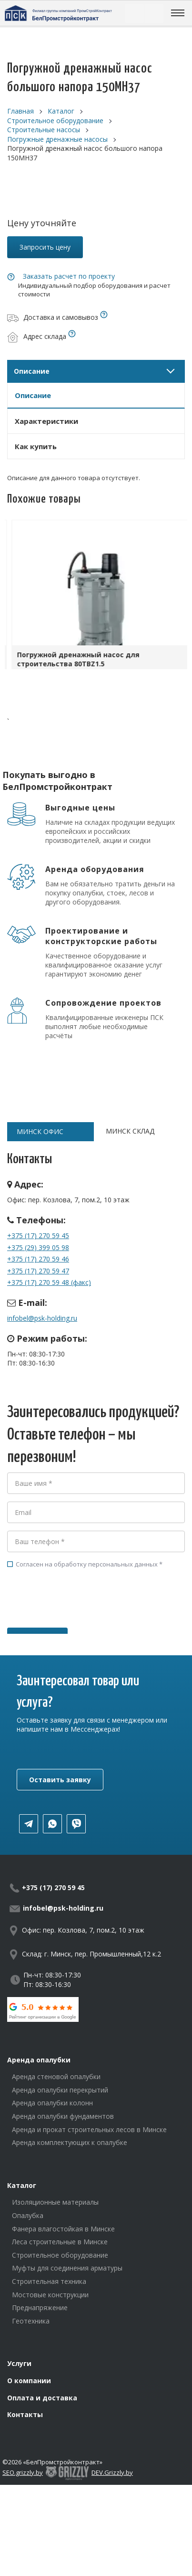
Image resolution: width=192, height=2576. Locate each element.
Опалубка (27, 2215)
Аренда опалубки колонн (52, 2102)
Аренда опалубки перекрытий (60, 2089)
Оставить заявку (60, 1779)
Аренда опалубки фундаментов (63, 2116)
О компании (29, 2380)
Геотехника (31, 2320)
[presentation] (79, 1612)
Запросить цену (45, 247)
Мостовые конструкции (50, 2294)
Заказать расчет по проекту (69, 276)
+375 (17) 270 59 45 (38, 1235)
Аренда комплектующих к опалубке (69, 2142)
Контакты (25, 2414)
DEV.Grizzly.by (112, 2472)
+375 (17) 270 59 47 (38, 1270)
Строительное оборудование (60, 2255)
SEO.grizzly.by (22, 2472)
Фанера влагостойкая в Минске (63, 2228)
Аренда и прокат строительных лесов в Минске (89, 2129)
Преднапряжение (40, 2307)
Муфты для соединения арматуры (67, 2267)
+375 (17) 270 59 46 (38, 1258)
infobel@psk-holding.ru (42, 1318)
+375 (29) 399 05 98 (38, 1247)
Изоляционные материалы (55, 2202)
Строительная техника (49, 2281)
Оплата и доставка (42, 2397)
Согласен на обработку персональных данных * (84, 1564)
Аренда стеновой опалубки (56, 2076)
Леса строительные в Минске (60, 2241)
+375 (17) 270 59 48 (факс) (49, 1282)
